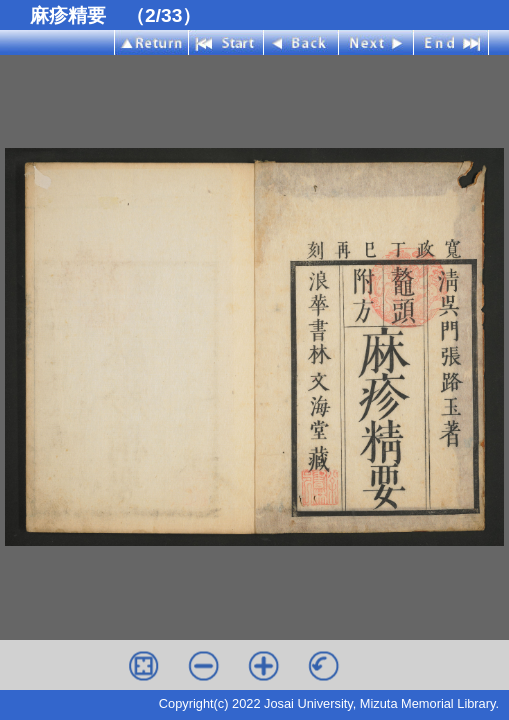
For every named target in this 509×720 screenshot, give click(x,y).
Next (376, 42)
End (451, 42)
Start (226, 42)
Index (151, 42)
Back (301, 42)
